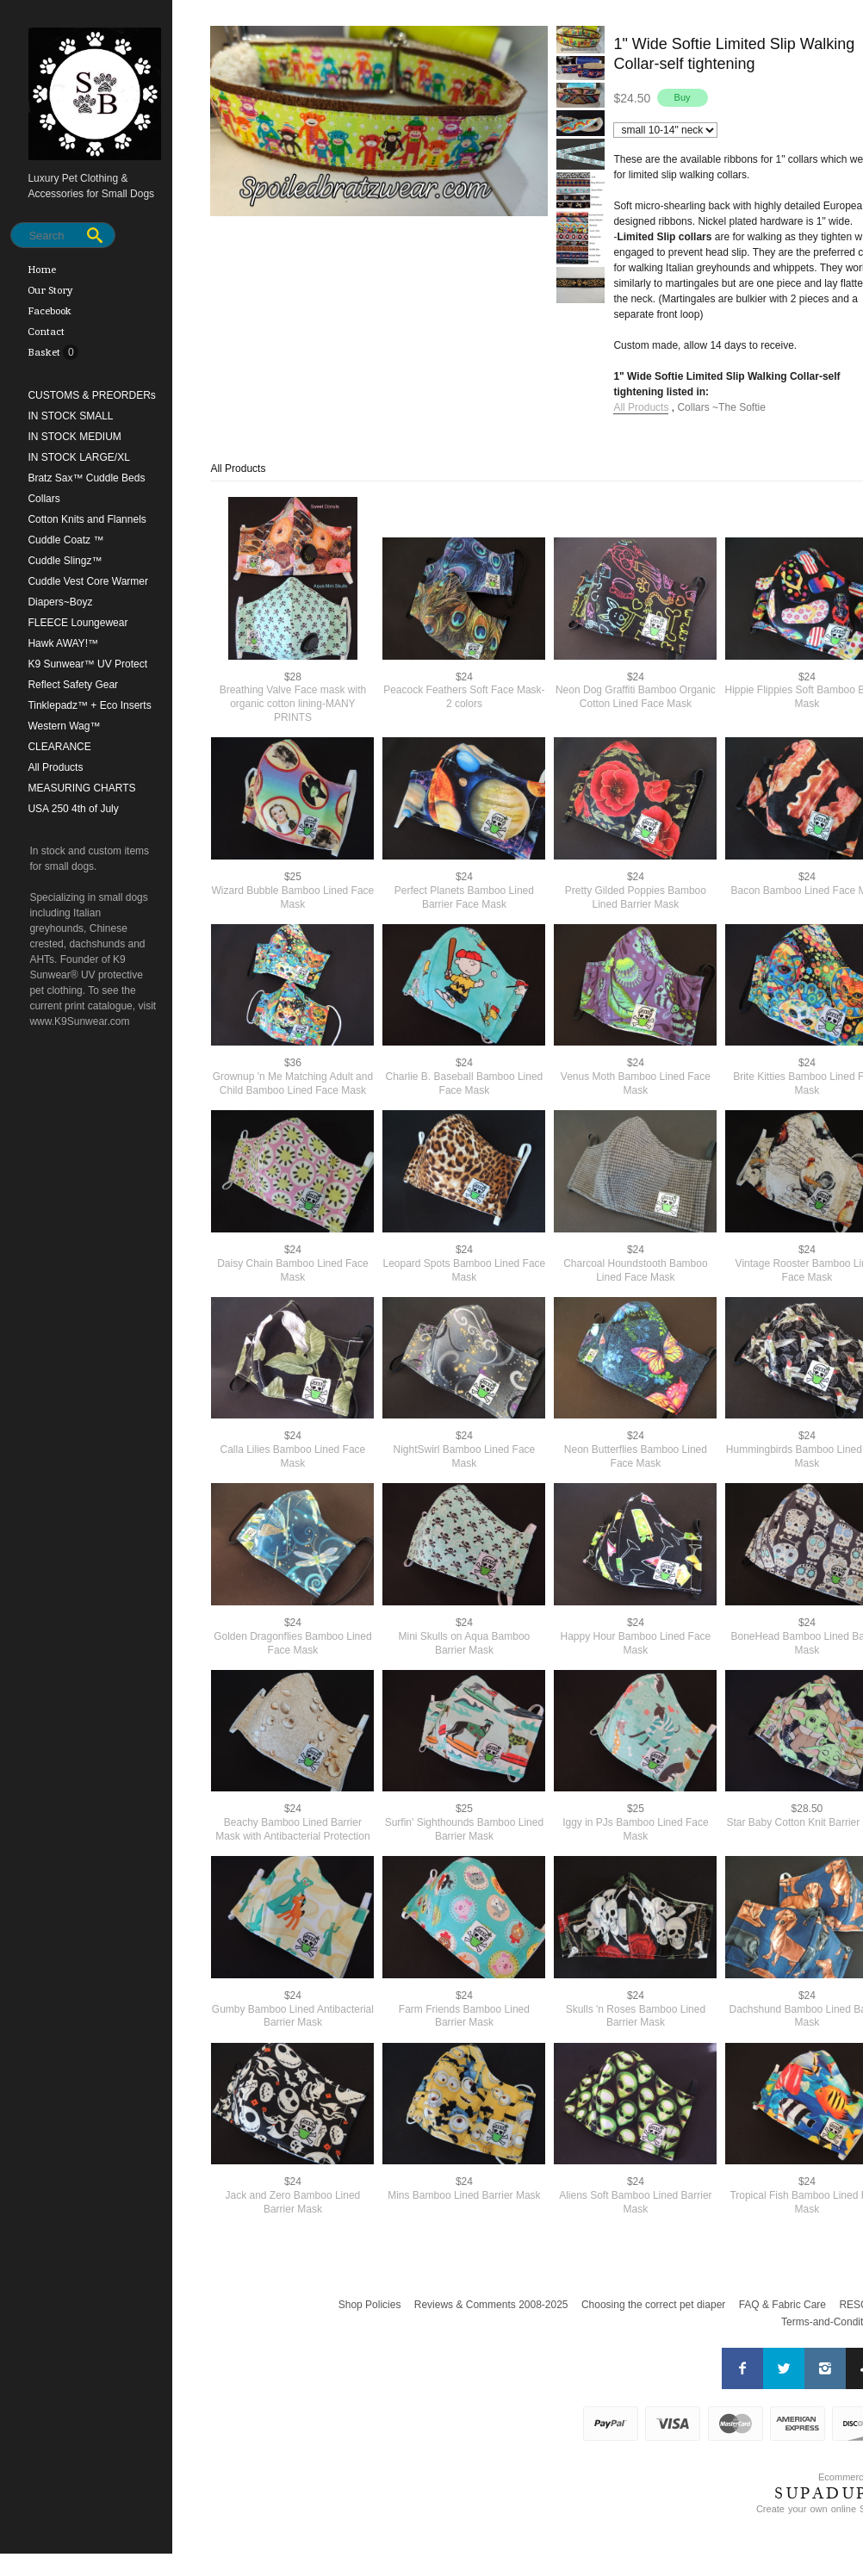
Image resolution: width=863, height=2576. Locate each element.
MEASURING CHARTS (81, 788)
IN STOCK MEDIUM (74, 437)
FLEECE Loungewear (77, 623)
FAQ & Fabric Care (782, 2305)
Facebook (49, 311)
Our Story (50, 290)
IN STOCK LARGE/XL (78, 457)
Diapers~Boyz (60, 602)
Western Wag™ (64, 726)
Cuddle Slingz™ (65, 561)
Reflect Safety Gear (73, 685)
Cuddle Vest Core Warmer (88, 581)
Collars (43, 499)
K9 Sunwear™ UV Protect (87, 664)
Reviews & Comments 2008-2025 (491, 2305)
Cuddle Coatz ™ (65, 540)
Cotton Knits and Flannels (87, 519)
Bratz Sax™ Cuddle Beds (86, 478)
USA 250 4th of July (73, 809)
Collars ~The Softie (721, 407)
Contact (46, 331)
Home (42, 269)
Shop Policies (369, 2305)
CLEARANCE (59, 747)
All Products (55, 767)
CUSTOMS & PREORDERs (91, 395)
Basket (45, 352)
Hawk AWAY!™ (63, 643)
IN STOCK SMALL (70, 416)
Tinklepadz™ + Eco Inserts (89, 705)
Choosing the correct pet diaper (653, 2305)
